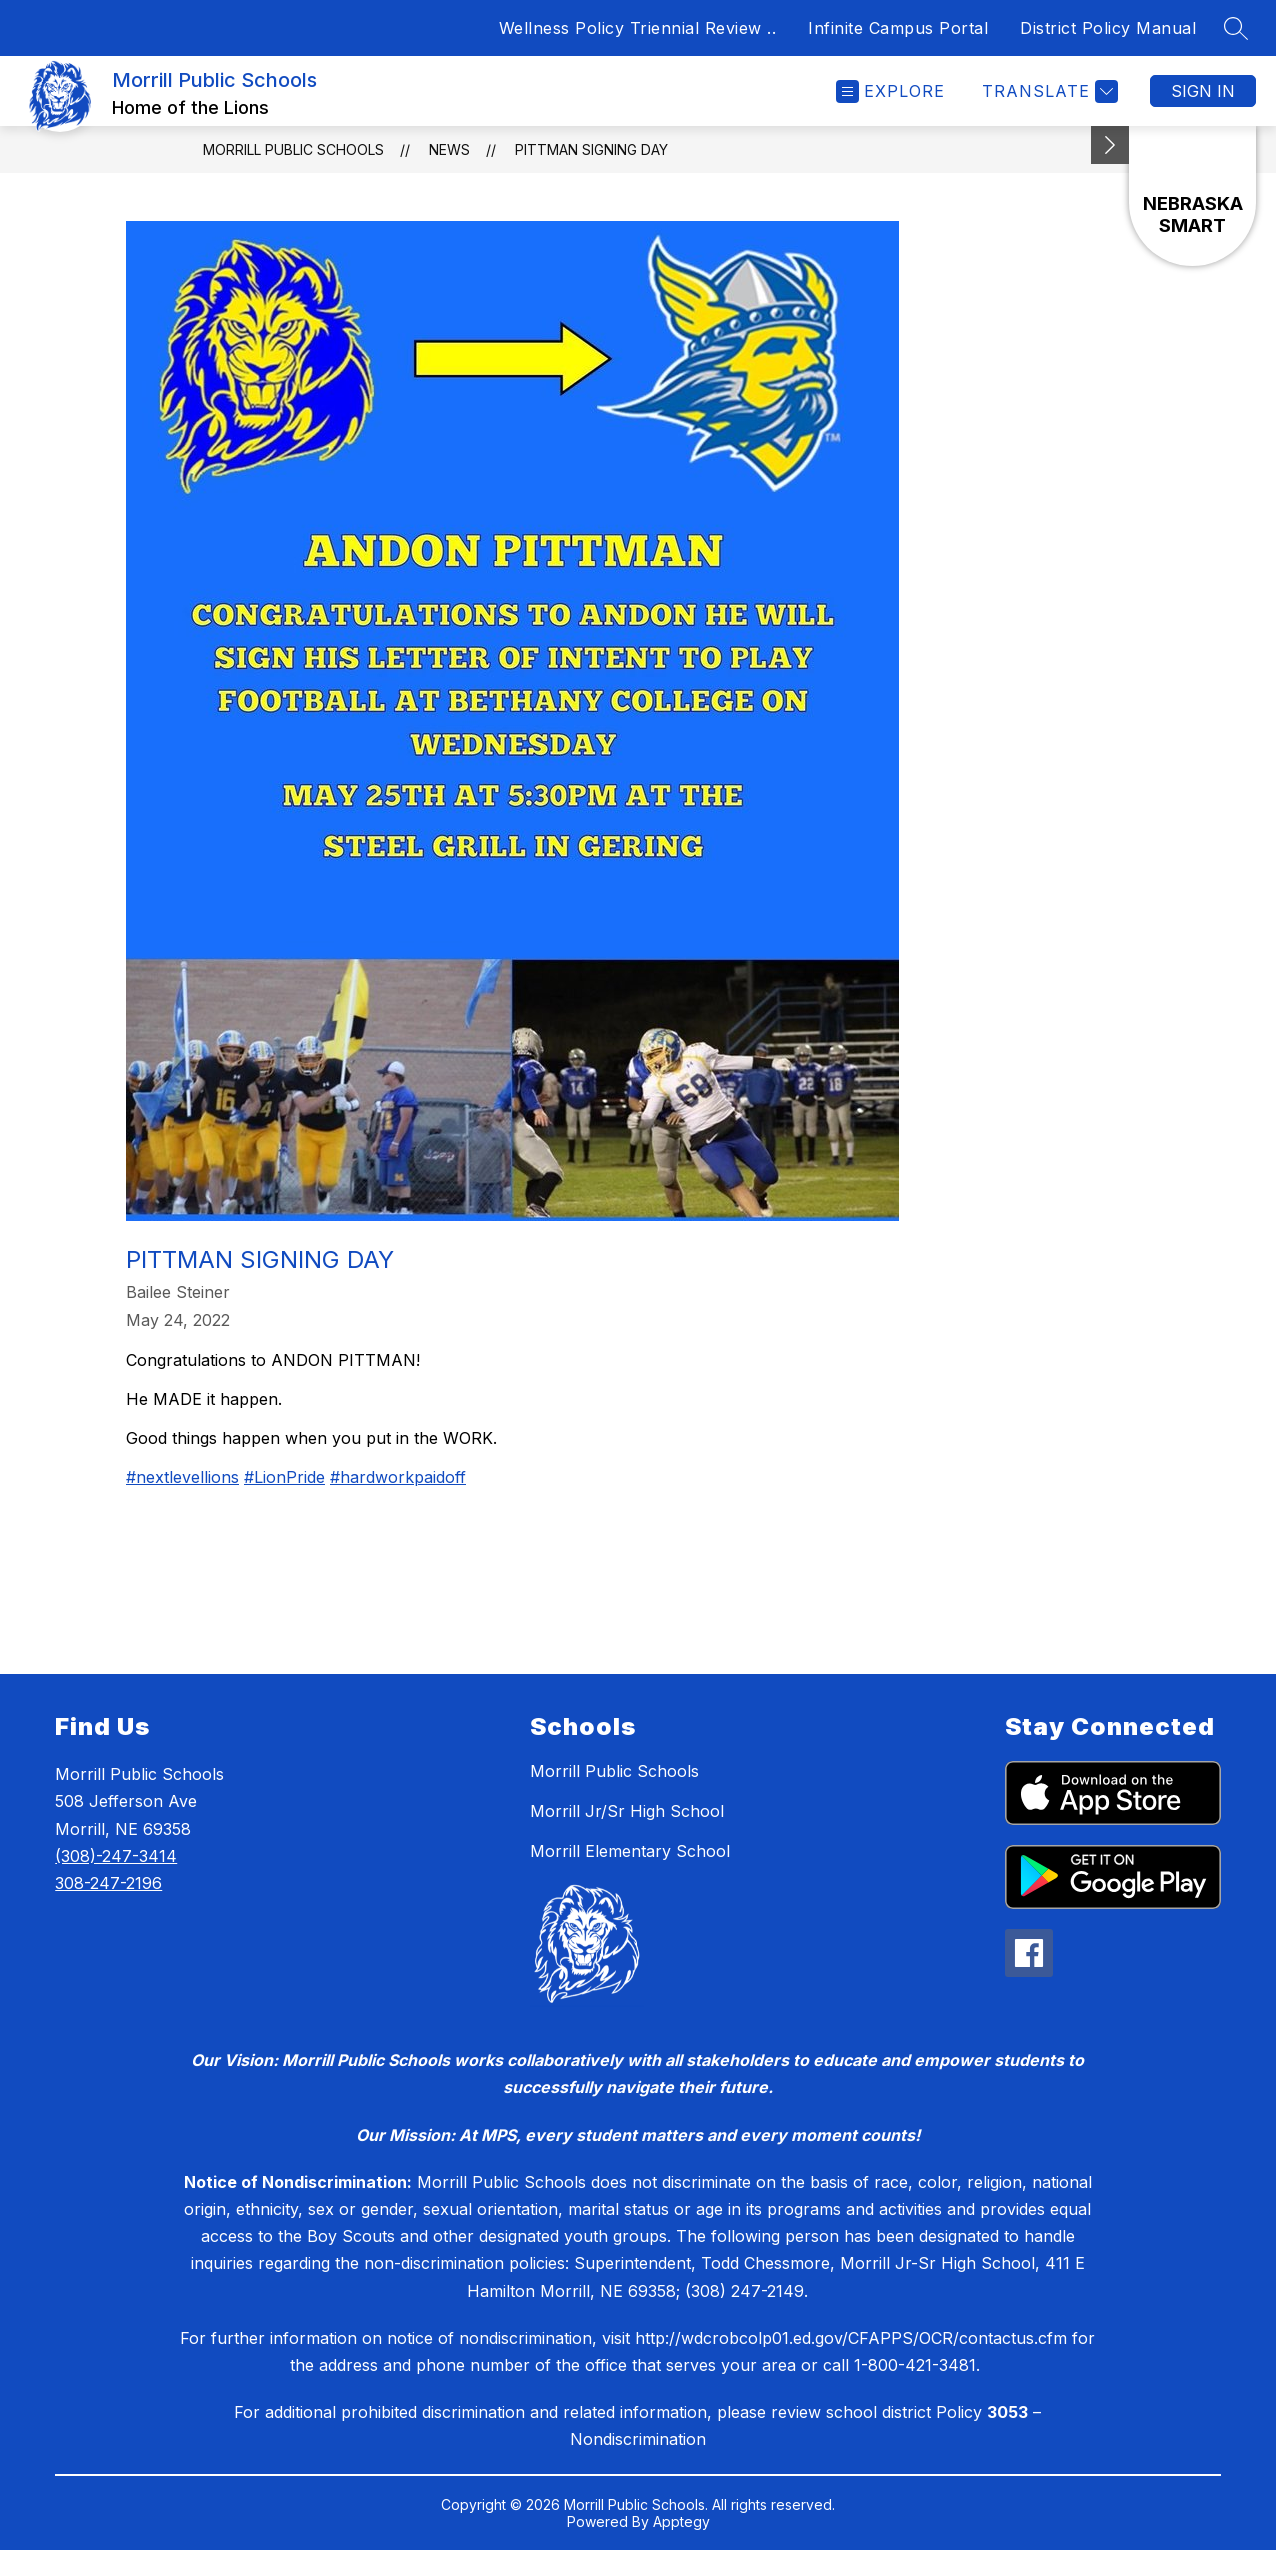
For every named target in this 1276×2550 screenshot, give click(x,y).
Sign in (1203, 91)
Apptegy (681, 2521)
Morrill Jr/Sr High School (627, 1811)
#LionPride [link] (284, 1477)
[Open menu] (890, 91)
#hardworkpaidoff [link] (398, 1477)
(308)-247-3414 (116, 1856)
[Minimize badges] (1110, 145)
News (449, 149)
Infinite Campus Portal (898, 28)
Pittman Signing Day (591, 149)
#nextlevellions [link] (182, 1477)
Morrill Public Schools (293, 149)
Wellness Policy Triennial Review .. (638, 28)
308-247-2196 (108, 1883)
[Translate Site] (1047, 91)
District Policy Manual (1108, 28)
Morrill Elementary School (630, 1851)
